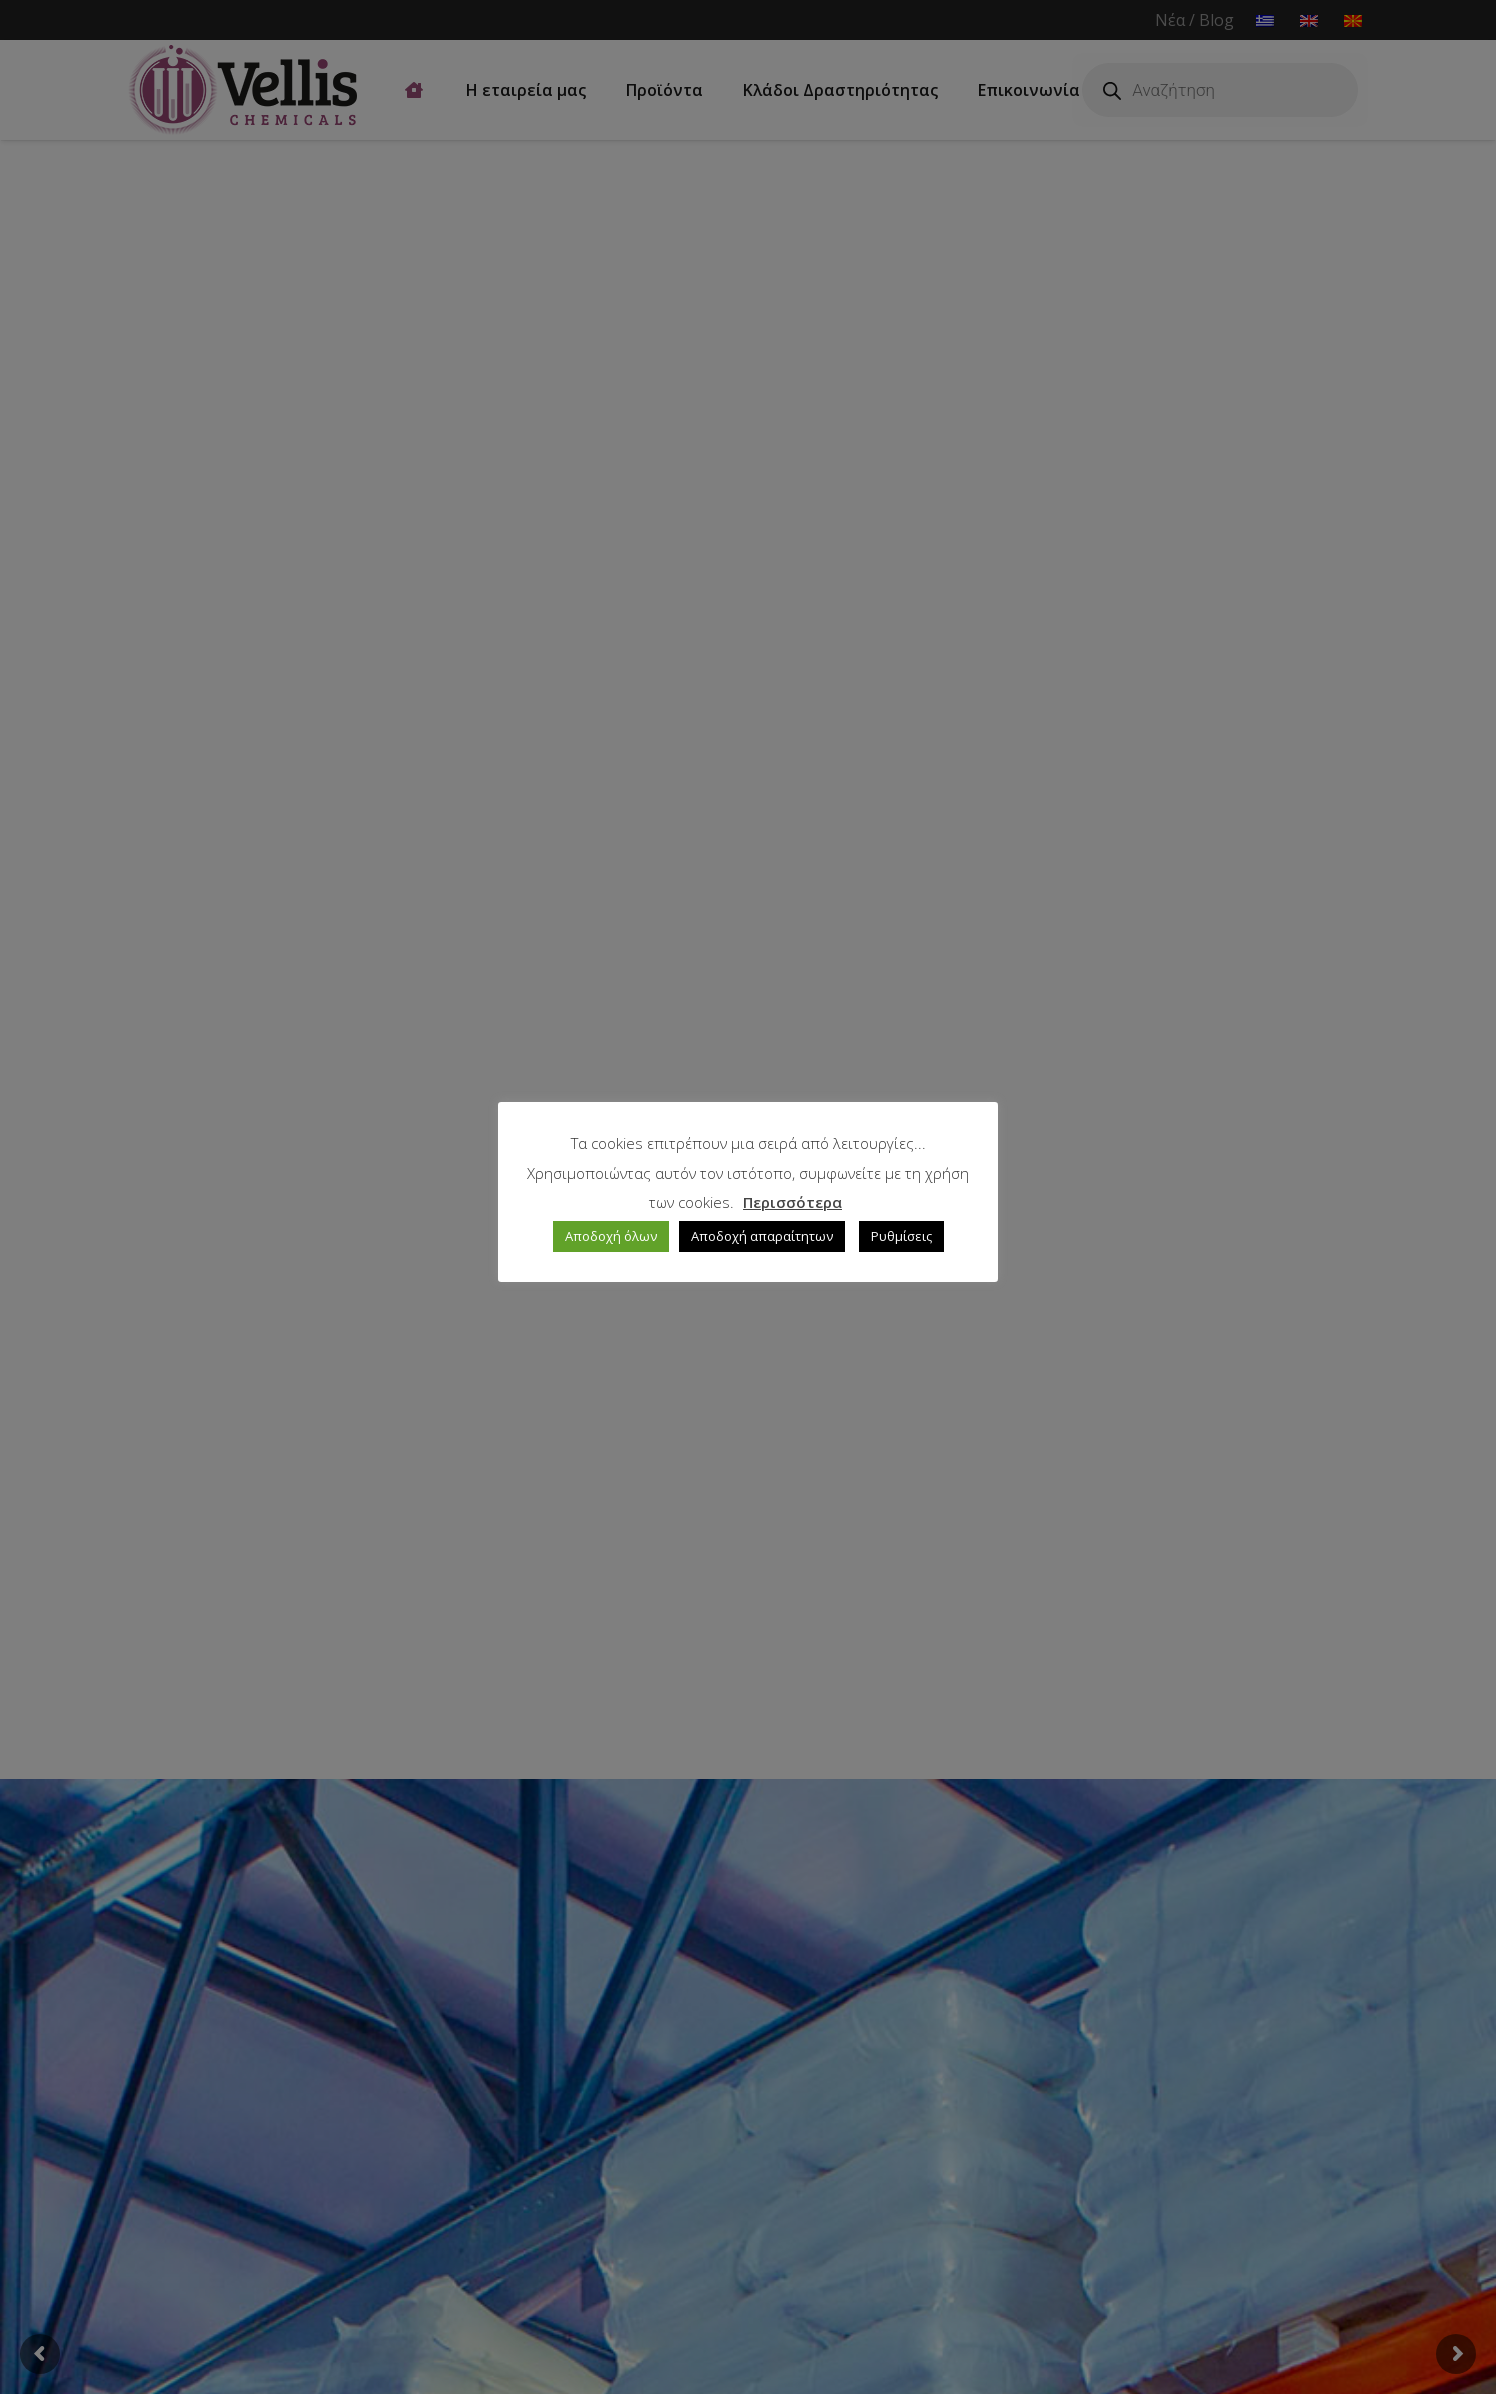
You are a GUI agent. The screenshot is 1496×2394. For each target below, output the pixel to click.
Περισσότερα (792, 1202)
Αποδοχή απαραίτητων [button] (762, 1236)
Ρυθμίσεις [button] (901, 1236)
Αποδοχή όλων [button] (611, 1236)
